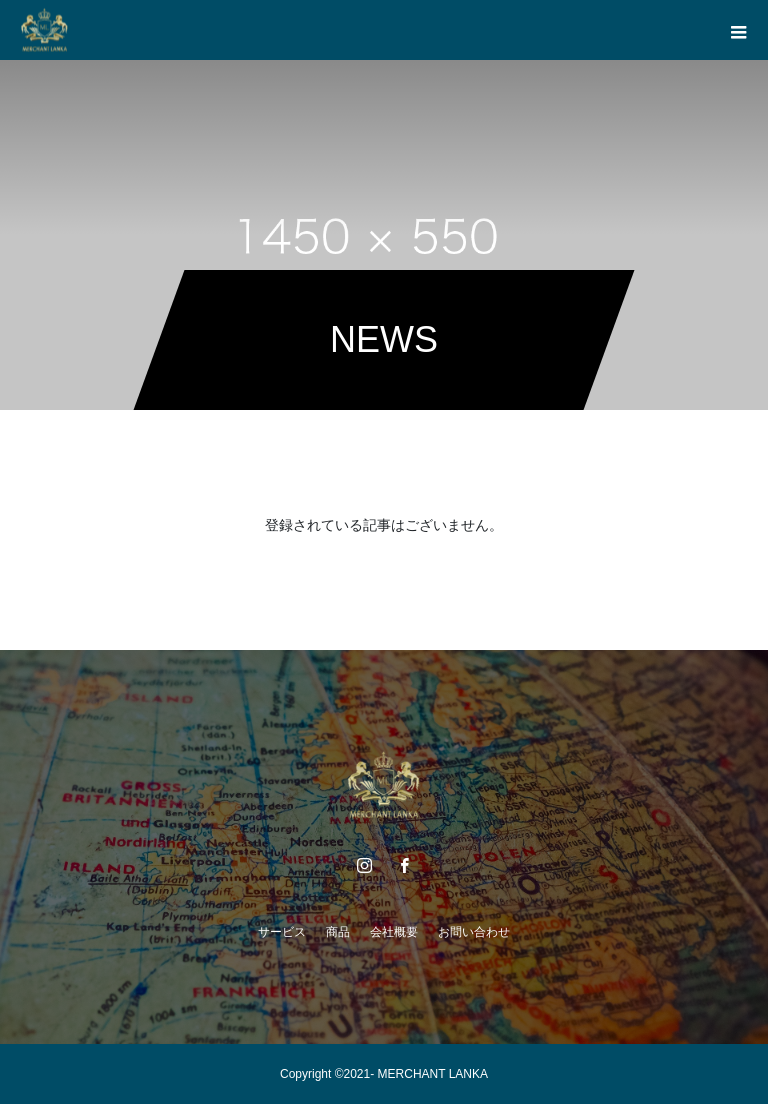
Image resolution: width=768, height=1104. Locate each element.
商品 (338, 932)
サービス (282, 932)
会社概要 (394, 932)
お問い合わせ (474, 932)
